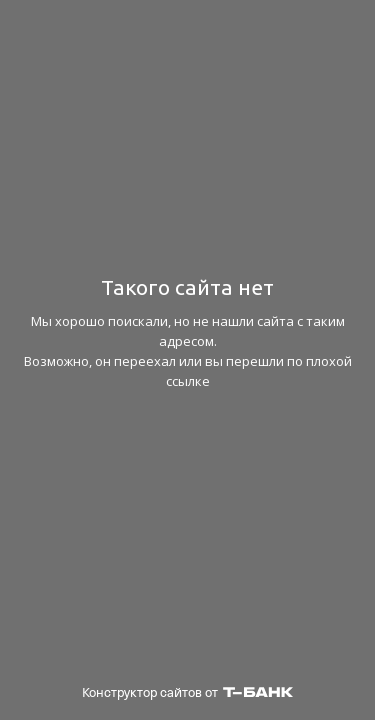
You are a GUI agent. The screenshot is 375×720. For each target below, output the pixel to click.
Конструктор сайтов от (187, 692)
